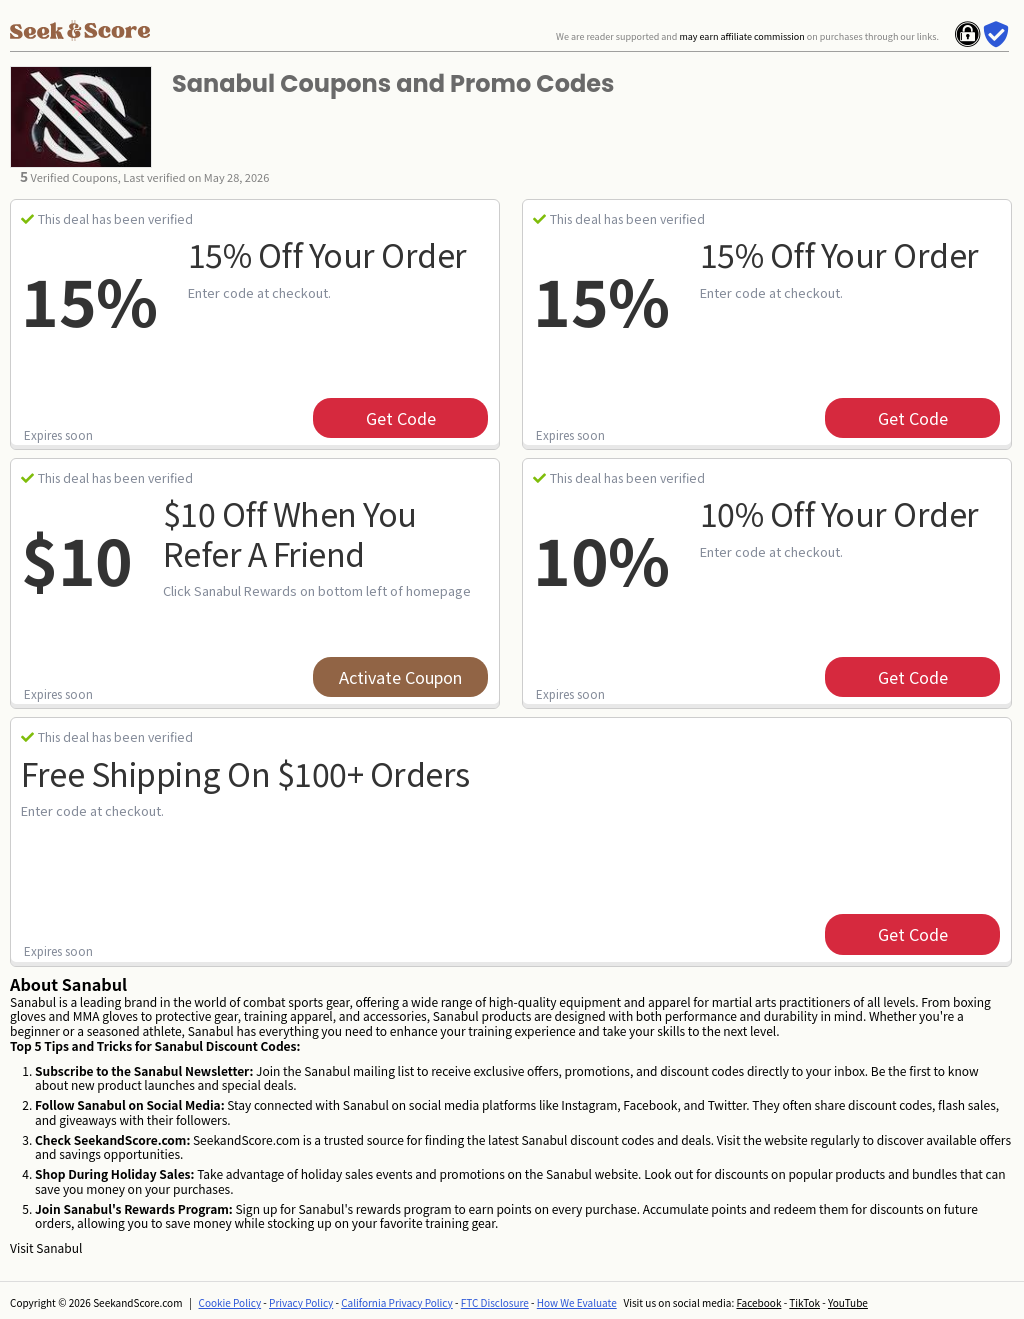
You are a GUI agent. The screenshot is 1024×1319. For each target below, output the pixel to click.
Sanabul (59, 1247)
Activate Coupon (400, 677)
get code (401, 418)
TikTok (804, 1302)
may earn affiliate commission (741, 36)
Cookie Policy (230, 1302)
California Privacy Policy (397, 1302)
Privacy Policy (301, 1302)
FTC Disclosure (495, 1302)
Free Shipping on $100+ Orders (245, 773)
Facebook (758, 1302)
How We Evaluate (577, 1302)
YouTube (848, 1302)
